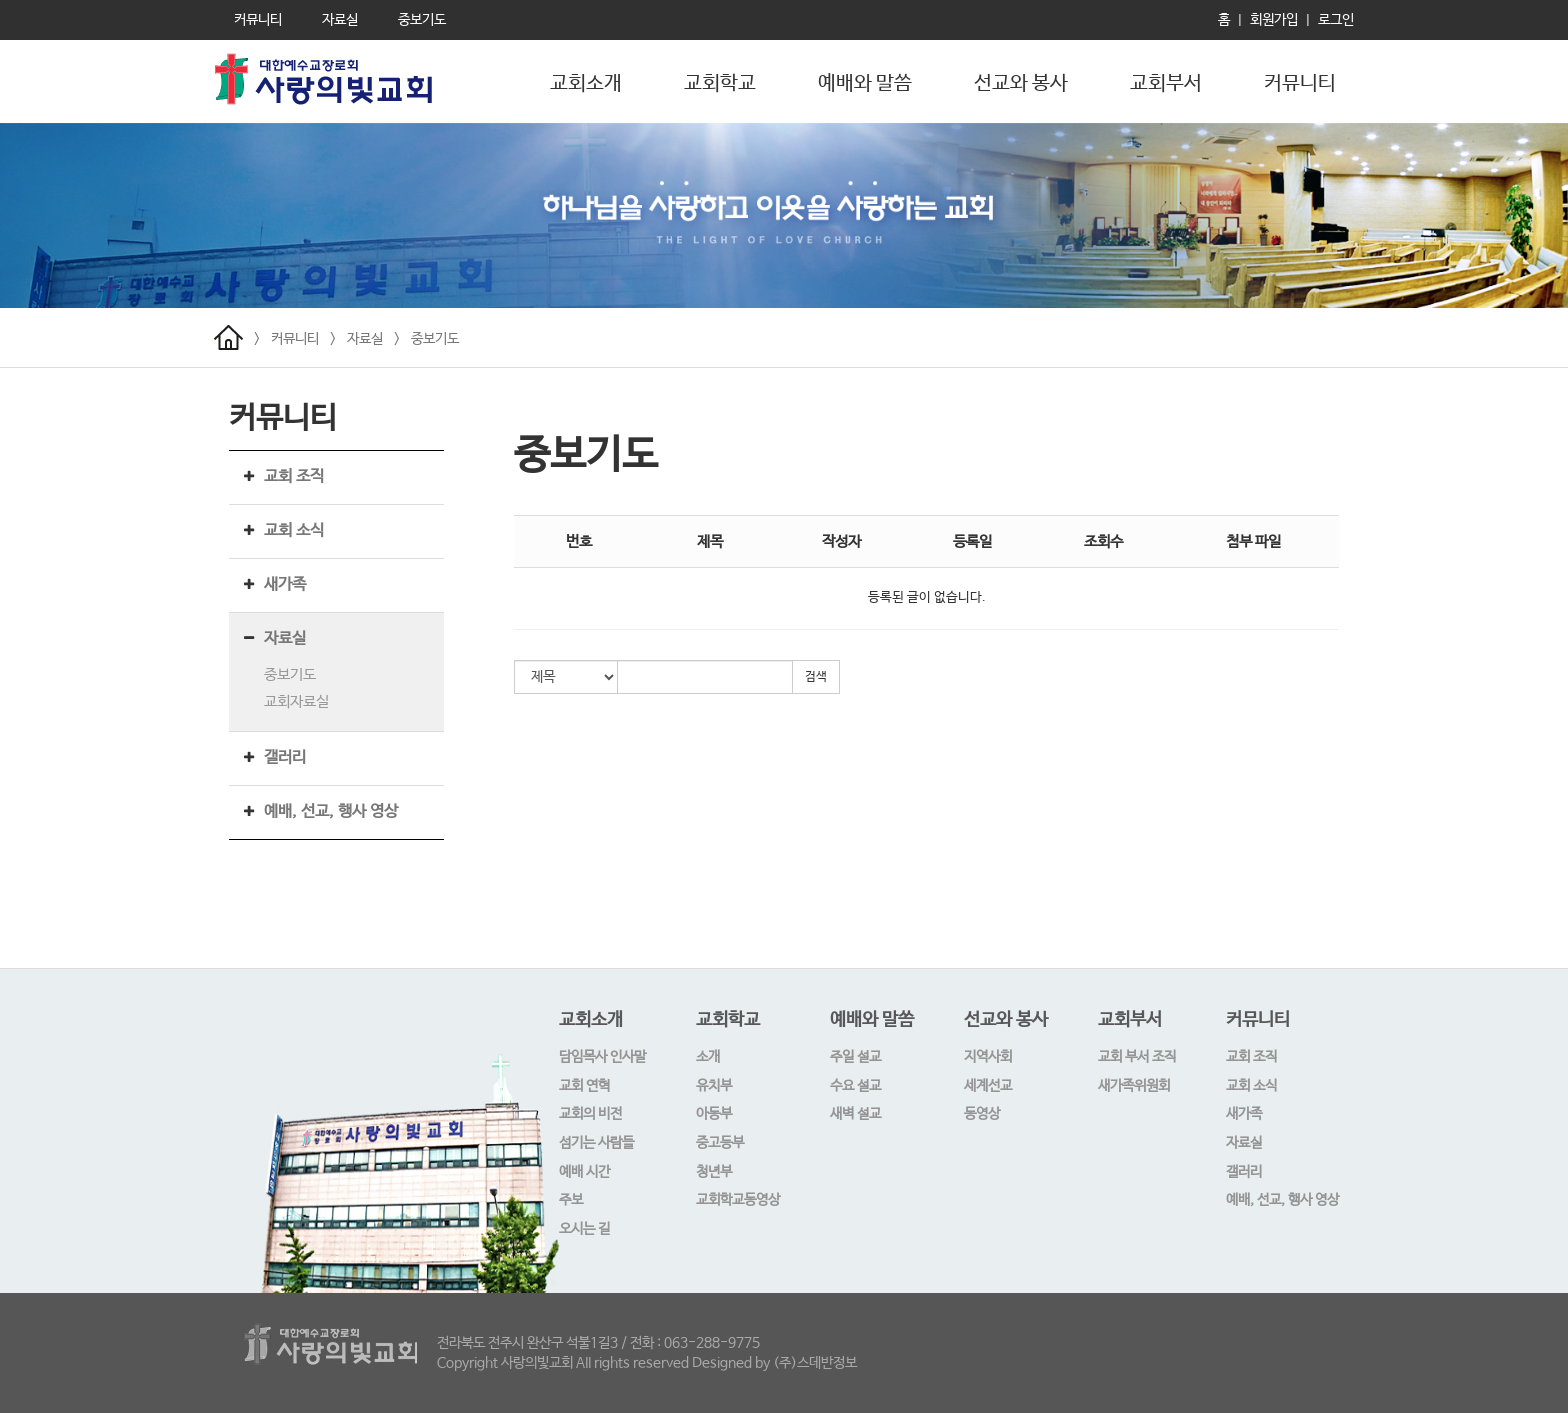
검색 (816, 677)
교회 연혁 (584, 1086)
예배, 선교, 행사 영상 (331, 811)
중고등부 (720, 1143)
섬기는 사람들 (596, 1143)
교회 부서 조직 (1137, 1057)
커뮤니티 (1300, 83)
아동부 (714, 1114)
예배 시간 (584, 1172)
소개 (708, 1057)
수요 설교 (855, 1086)
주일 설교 (855, 1057)
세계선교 (988, 1086)
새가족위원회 (1134, 1086)
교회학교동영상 (738, 1200)
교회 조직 (294, 476)
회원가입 (1274, 20)
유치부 (714, 1086)
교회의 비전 (590, 1114)
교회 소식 (294, 530)
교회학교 (720, 83)
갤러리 (285, 757)
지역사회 (988, 1057)
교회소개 (586, 83)
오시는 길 (584, 1229)
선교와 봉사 (1021, 83)
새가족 (285, 584)
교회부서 (1166, 83)
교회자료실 (296, 701)
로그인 (1336, 20)
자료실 (365, 339)
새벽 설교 (855, 1114)
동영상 (982, 1114)
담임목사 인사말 (602, 1057)
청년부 (714, 1172)
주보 (571, 1200)
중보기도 (435, 339)
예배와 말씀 (865, 83)
